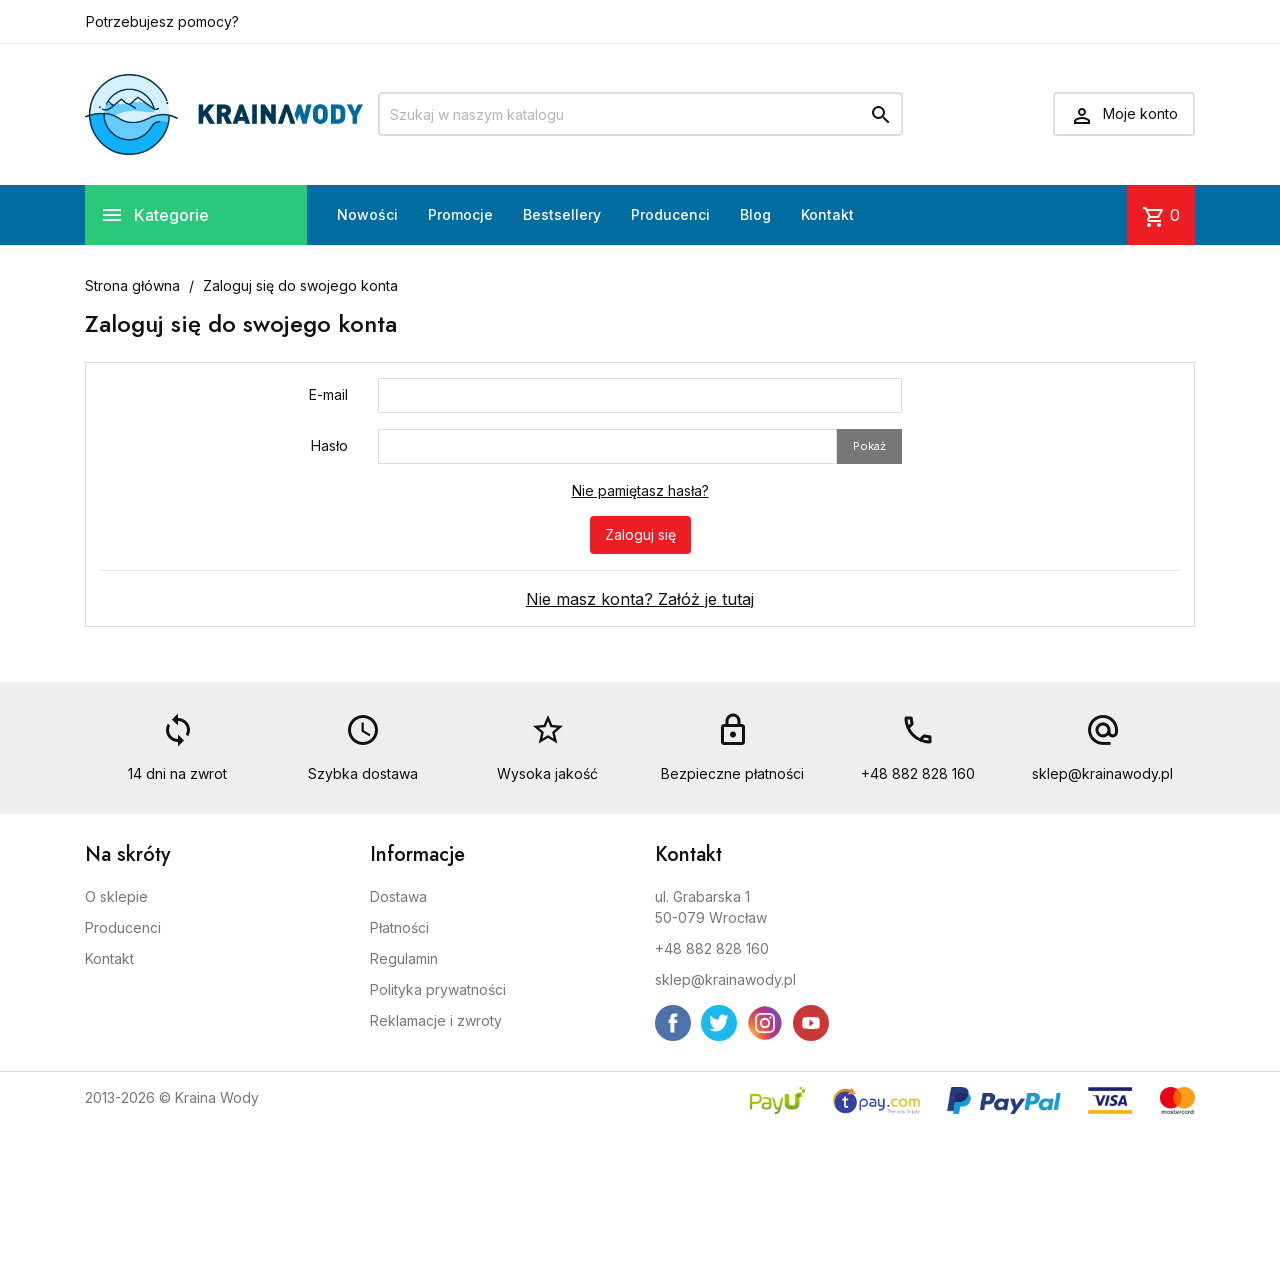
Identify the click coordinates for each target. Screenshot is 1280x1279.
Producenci (670, 214)
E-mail (328, 394)
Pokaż (869, 446)
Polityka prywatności (438, 989)
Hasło (329, 445)
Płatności (399, 927)
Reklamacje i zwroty (436, 1020)
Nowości (367, 214)
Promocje (460, 214)
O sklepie (116, 896)
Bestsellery (562, 214)
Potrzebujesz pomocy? (162, 21)
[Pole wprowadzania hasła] (607, 446)
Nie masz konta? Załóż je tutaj (640, 599)
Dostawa (398, 896)
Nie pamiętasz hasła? (640, 490)
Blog (755, 214)
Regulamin (404, 958)
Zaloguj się (640, 534)
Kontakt (827, 214)
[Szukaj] (640, 114)
